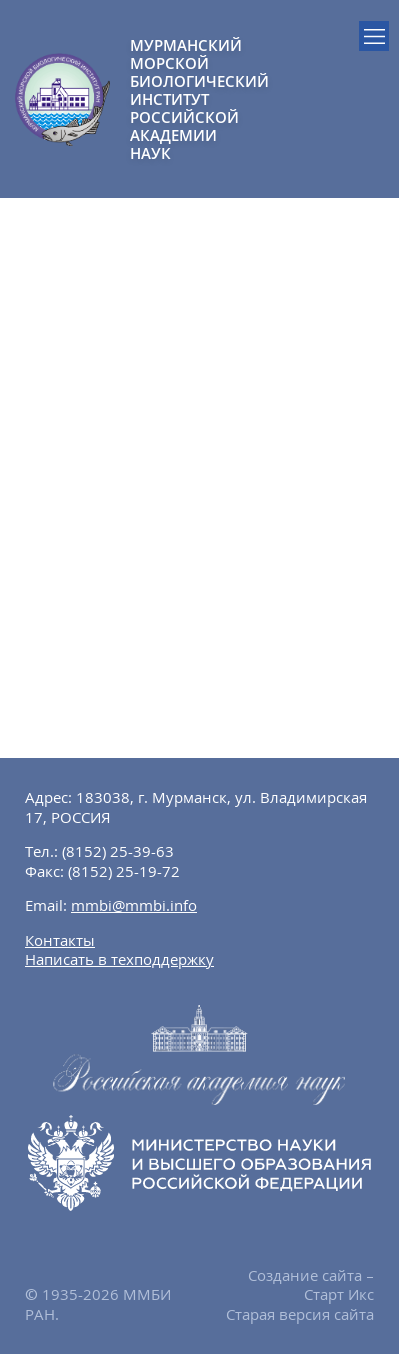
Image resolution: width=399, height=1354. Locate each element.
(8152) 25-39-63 (118, 851)
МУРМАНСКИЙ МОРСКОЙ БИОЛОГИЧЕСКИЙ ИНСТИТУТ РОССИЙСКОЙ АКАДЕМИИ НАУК (165, 99)
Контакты (60, 940)
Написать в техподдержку (119, 959)
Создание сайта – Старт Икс (311, 1285)
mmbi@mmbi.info (134, 905)
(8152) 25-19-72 (124, 871)
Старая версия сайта (300, 1314)
